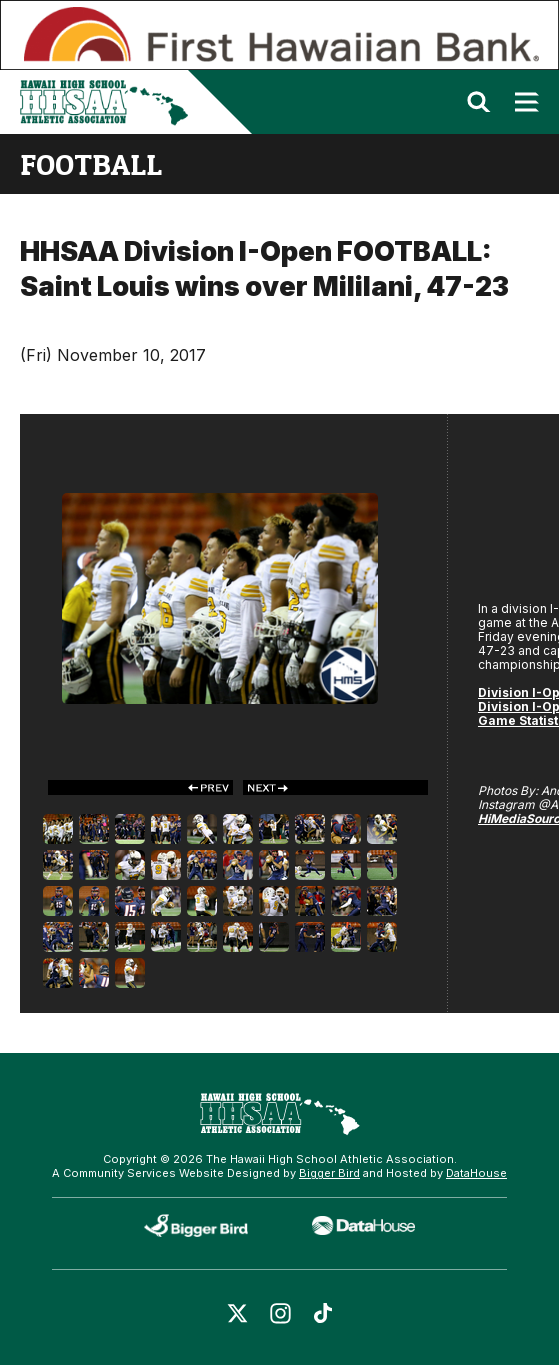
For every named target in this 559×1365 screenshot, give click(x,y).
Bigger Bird (329, 1173)
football (91, 164)
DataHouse (476, 1173)
